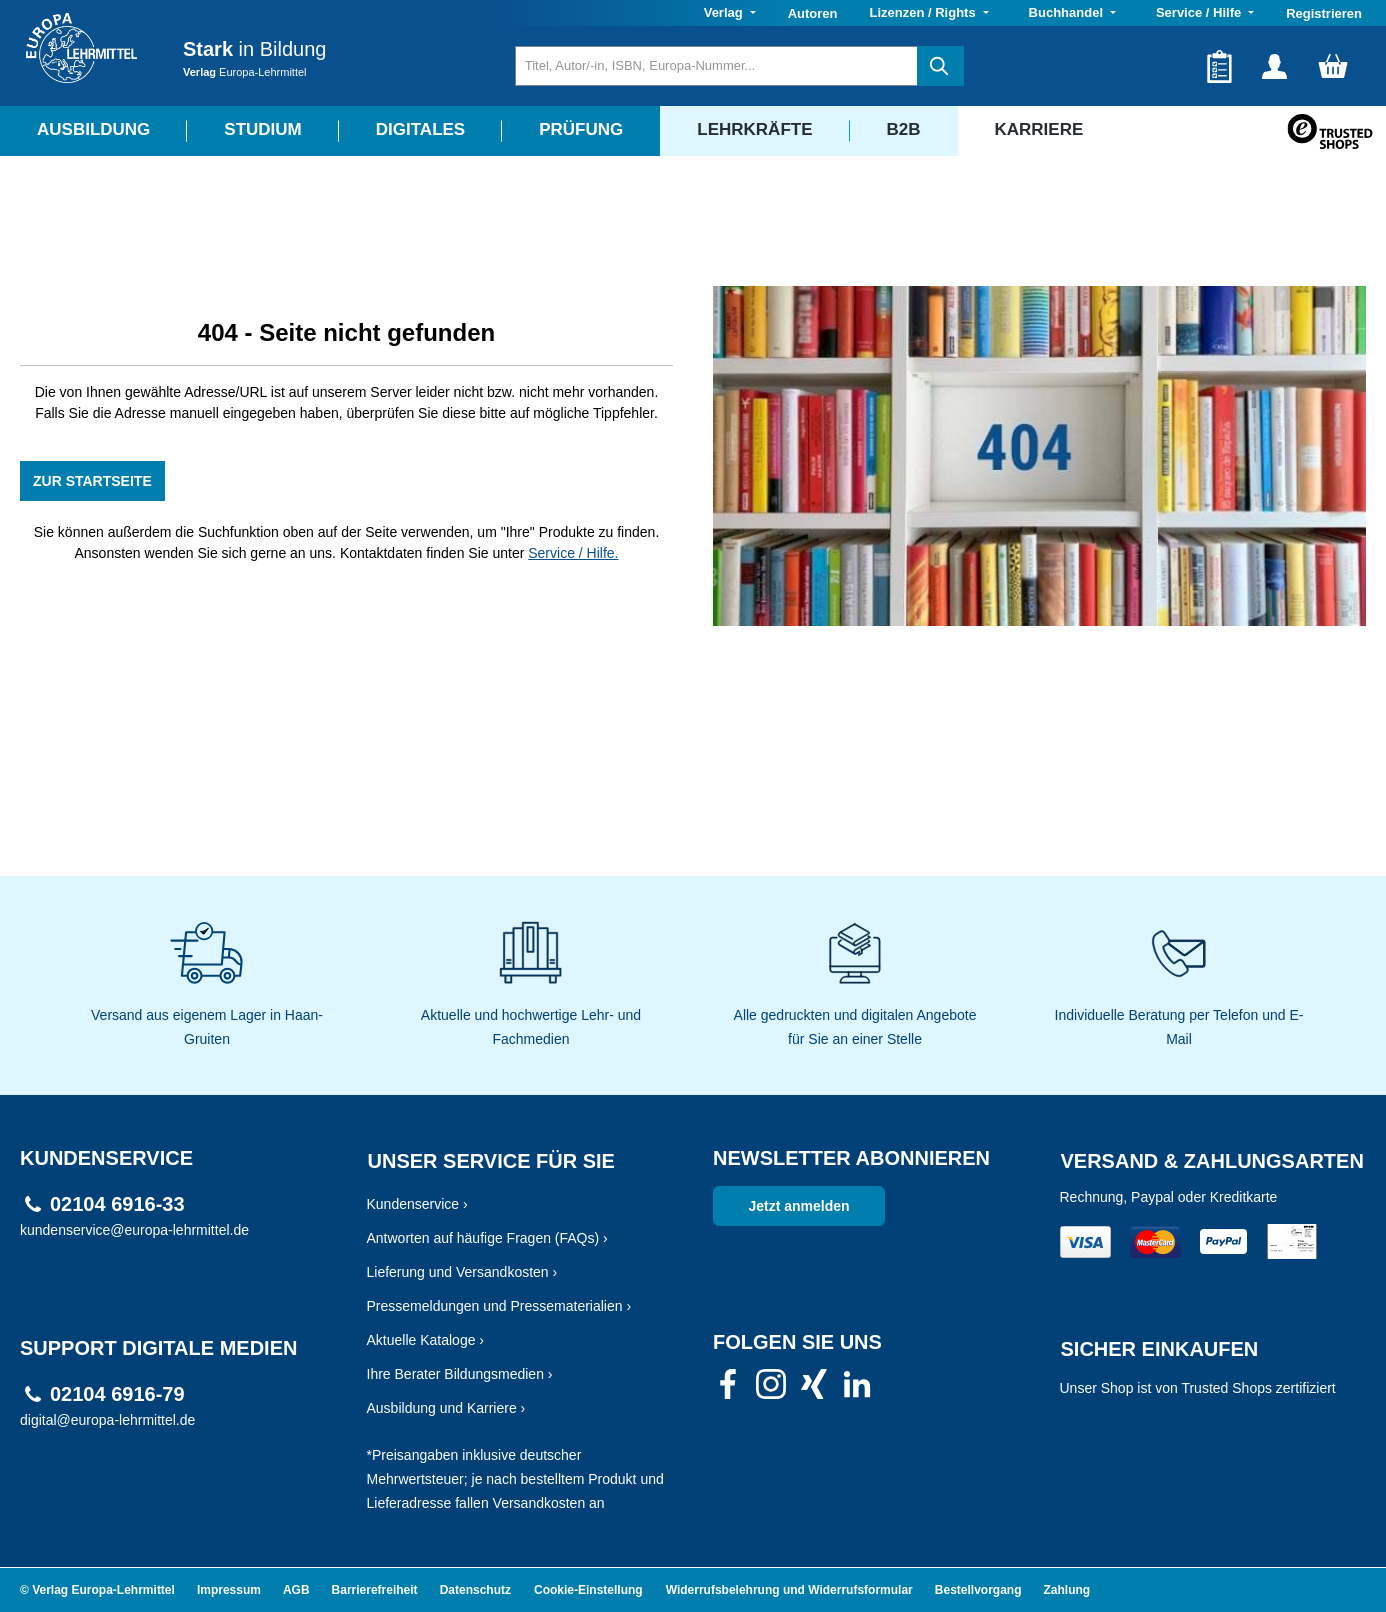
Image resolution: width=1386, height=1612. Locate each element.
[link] (728, 1390)
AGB (296, 1590)
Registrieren (1324, 13)
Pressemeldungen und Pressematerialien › (499, 1306)
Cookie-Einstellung (588, 1590)
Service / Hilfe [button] (1200, 12)
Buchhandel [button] (1068, 12)
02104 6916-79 (117, 1394)
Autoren (813, 13)
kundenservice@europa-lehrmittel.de (134, 1230)
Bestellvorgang (978, 1590)
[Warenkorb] (1333, 66)
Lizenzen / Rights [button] (924, 12)
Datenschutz (475, 1590)
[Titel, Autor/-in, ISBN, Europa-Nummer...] (716, 66)
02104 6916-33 (117, 1204)
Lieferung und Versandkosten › (462, 1272)
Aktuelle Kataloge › (426, 1340)
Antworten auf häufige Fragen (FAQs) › (487, 1238)
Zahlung (1067, 1590)
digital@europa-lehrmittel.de (107, 1420)
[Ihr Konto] (1274, 66)
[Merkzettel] (1219, 66)
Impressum (229, 1590)
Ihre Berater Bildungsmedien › (460, 1374)
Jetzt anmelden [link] (798, 1206)
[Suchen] (940, 66)
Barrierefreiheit (375, 1590)
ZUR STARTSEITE (92, 481)
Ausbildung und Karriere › (446, 1408)
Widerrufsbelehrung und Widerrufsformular (789, 1590)
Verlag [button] (725, 12)
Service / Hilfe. (573, 553)
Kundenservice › (417, 1204)
